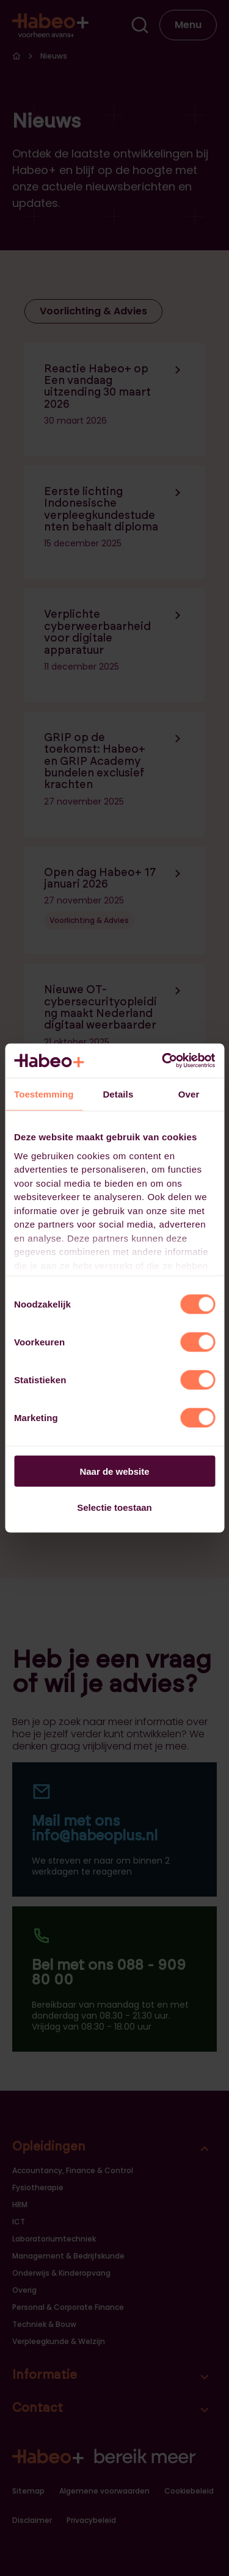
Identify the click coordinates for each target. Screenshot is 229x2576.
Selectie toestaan (114, 1507)
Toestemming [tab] (44, 1093)
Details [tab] (118, 1093)
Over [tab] (189, 1093)
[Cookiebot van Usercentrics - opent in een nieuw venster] (163, 1061)
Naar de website (114, 1471)
